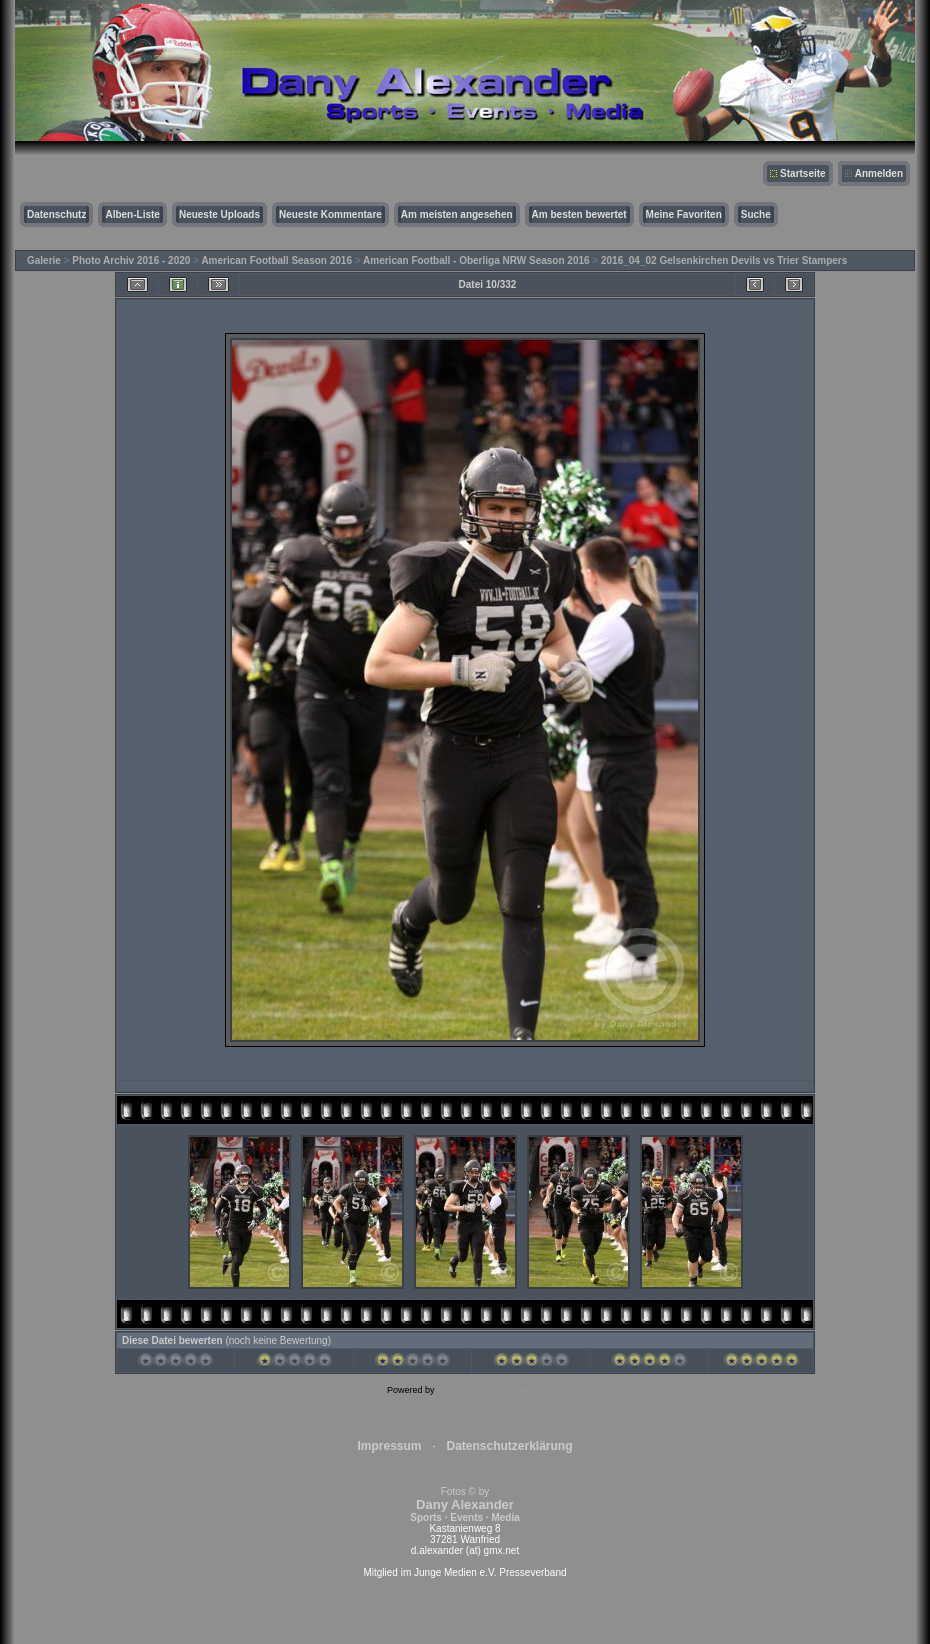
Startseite (803, 173)
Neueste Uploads (219, 214)
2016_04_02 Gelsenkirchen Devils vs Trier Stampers (724, 260)
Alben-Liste (132, 214)
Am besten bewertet (579, 214)
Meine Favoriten (684, 214)
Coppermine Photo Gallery (490, 1390)
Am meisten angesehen (457, 214)
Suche (756, 214)
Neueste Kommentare (330, 214)
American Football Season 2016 (276, 260)
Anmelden (879, 173)
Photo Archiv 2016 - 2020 (131, 260)
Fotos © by (464, 1504)
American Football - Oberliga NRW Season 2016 (476, 260)
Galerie (44, 260)
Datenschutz (56, 214)
